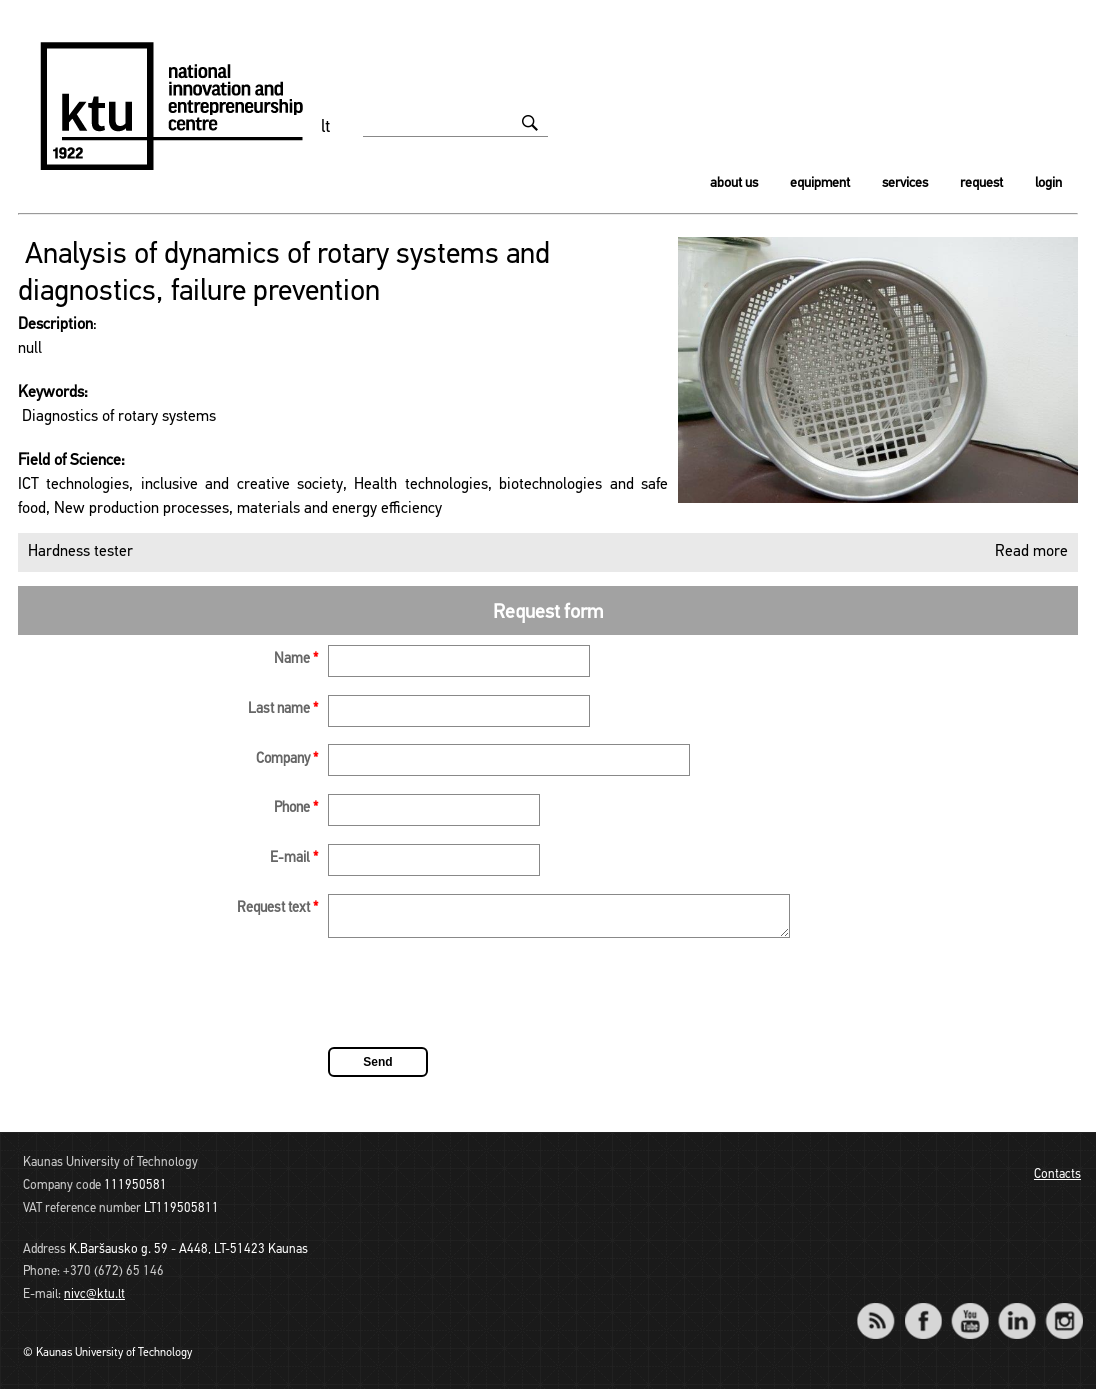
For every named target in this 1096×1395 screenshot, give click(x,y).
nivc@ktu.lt (94, 1300)
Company (287, 759)
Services (905, 183)
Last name (283, 709)
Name (296, 659)
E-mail (294, 858)
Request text (277, 908)
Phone (296, 808)
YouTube (969, 1313)
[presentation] (480, 1002)
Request (981, 183)
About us (734, 183)
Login (1048, 183)
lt (326, 127)
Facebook (922, 1313)
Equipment (820, 183)
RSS (884, 1313)
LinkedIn (1016, 1313)
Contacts (1057, 1180)
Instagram (1063, 1313)
